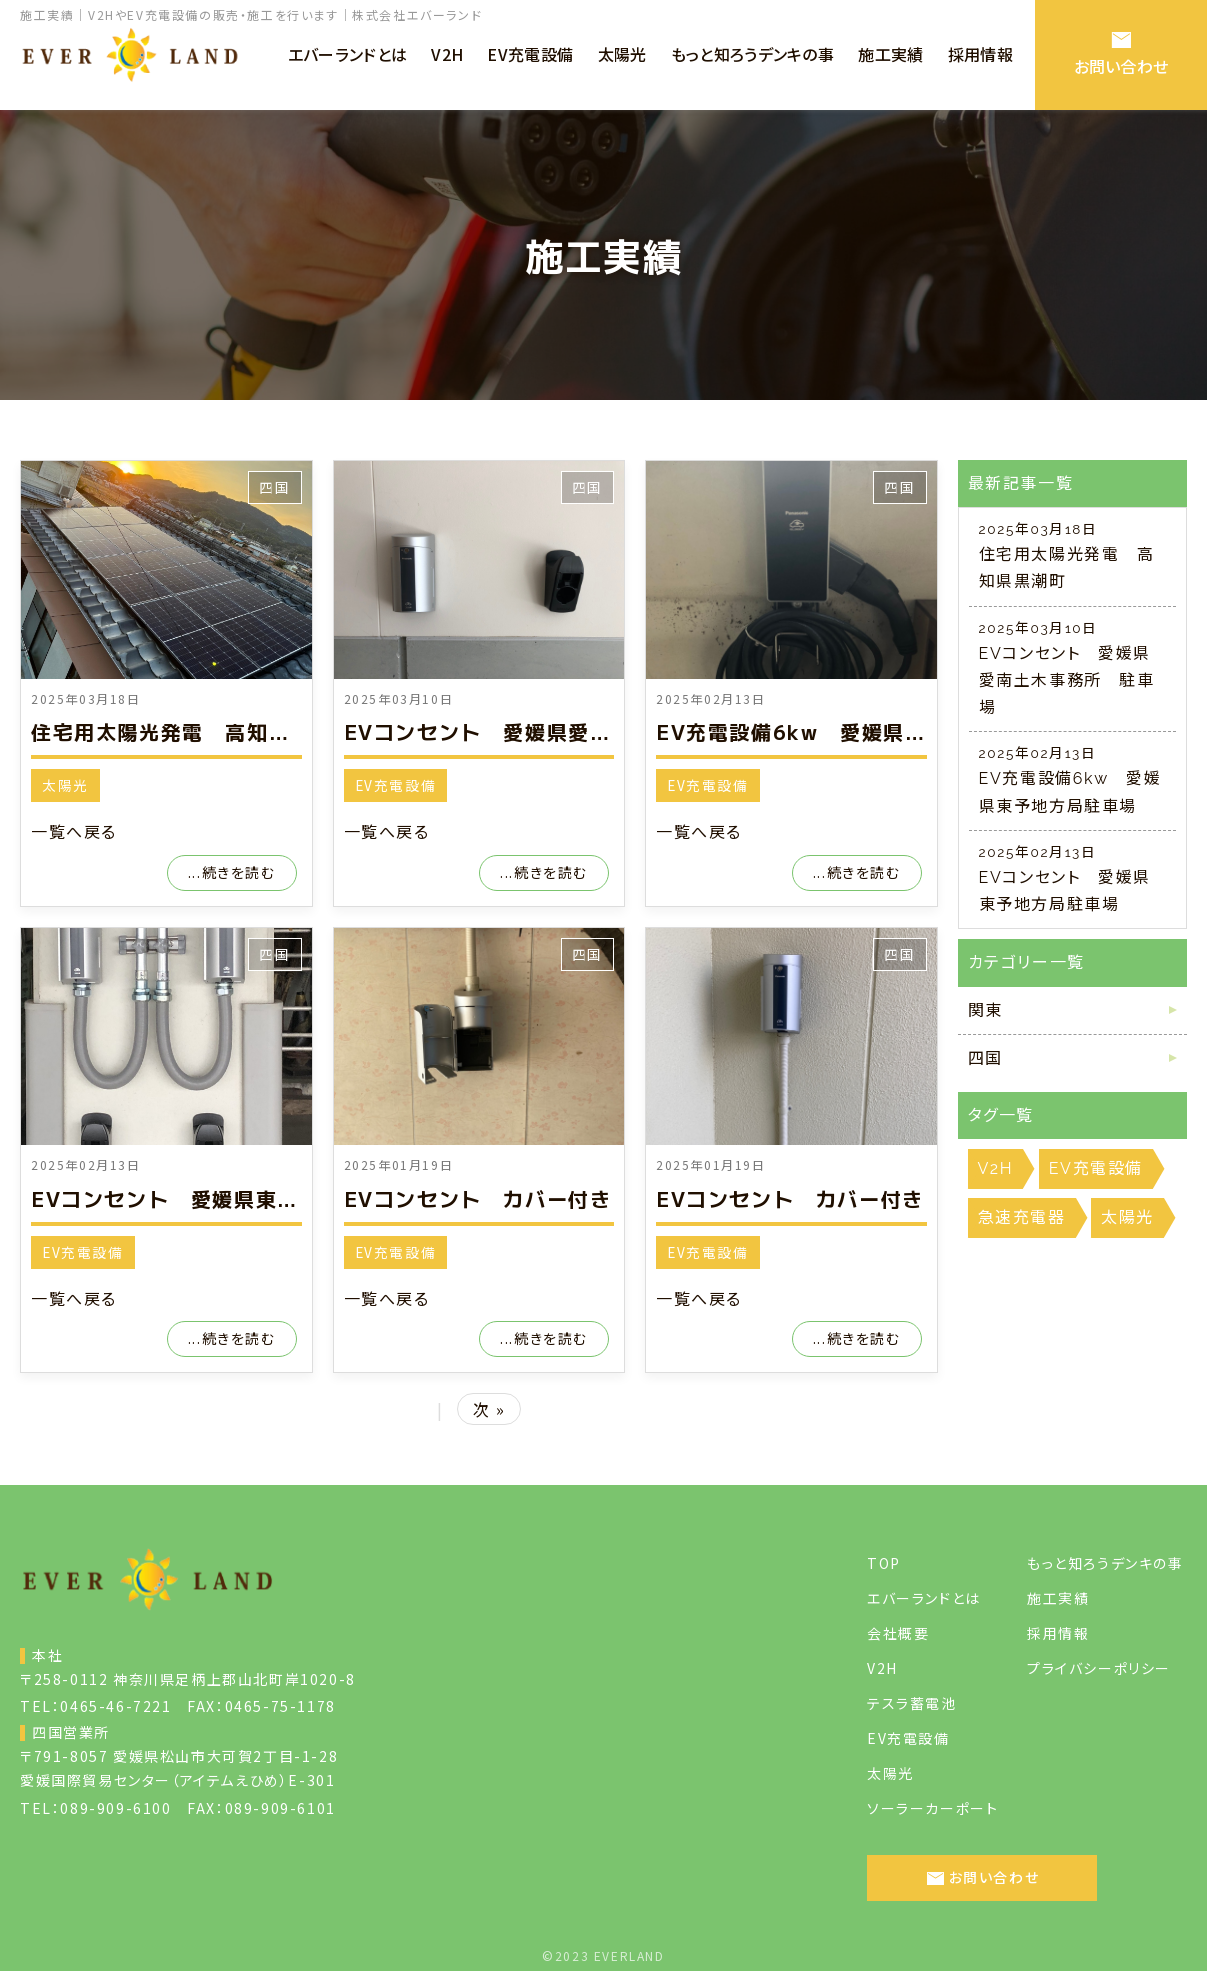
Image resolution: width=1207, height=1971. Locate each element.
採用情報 (1058, 1633)
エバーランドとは (924, 1598)
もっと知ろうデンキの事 (1105, 1563)
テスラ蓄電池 (912, 1703)
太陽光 (65, 785)
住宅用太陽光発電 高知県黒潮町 (193, 731)
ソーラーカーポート (932, 1808)
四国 (274, 487)
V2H (882, 1668)
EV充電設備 (396, 785)
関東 (985, 1010)
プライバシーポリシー (1099, 1668)
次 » (489, 1409)
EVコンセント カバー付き (478, 1198)
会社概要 (898, 1633)
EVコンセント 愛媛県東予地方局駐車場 (229, 1198)
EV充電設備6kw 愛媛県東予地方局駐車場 (867, 731)
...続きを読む (232, 872)
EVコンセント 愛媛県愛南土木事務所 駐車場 (575, 731)
